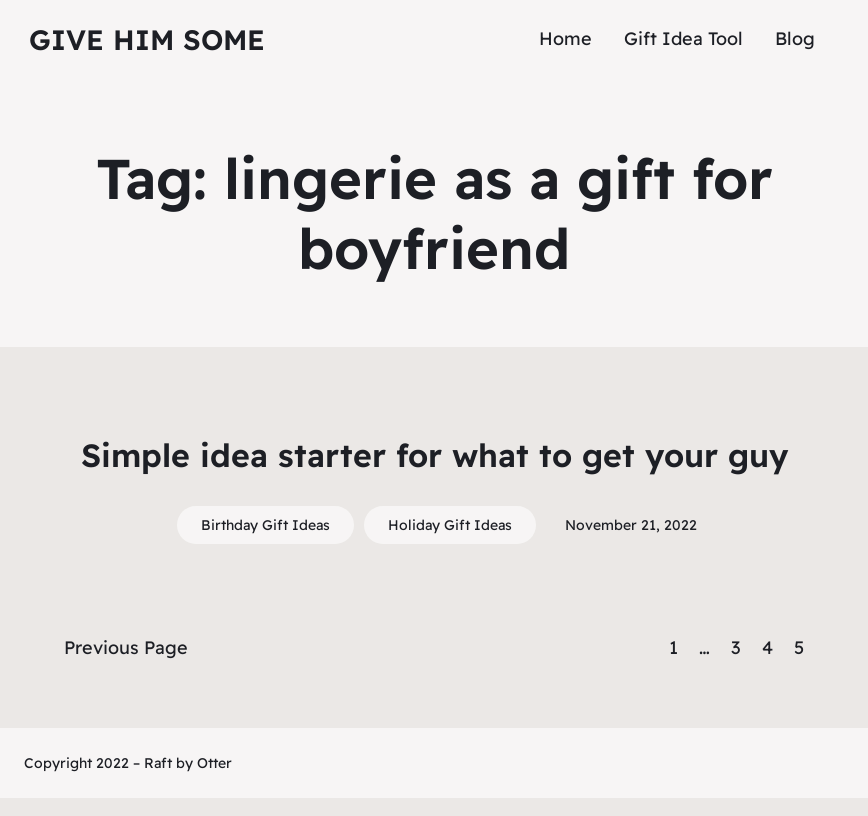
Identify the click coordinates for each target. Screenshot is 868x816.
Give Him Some (147, 39)
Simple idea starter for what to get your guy (434, 455)
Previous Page (126, 647)
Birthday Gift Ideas (265, 525)
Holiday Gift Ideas (450, 525)
